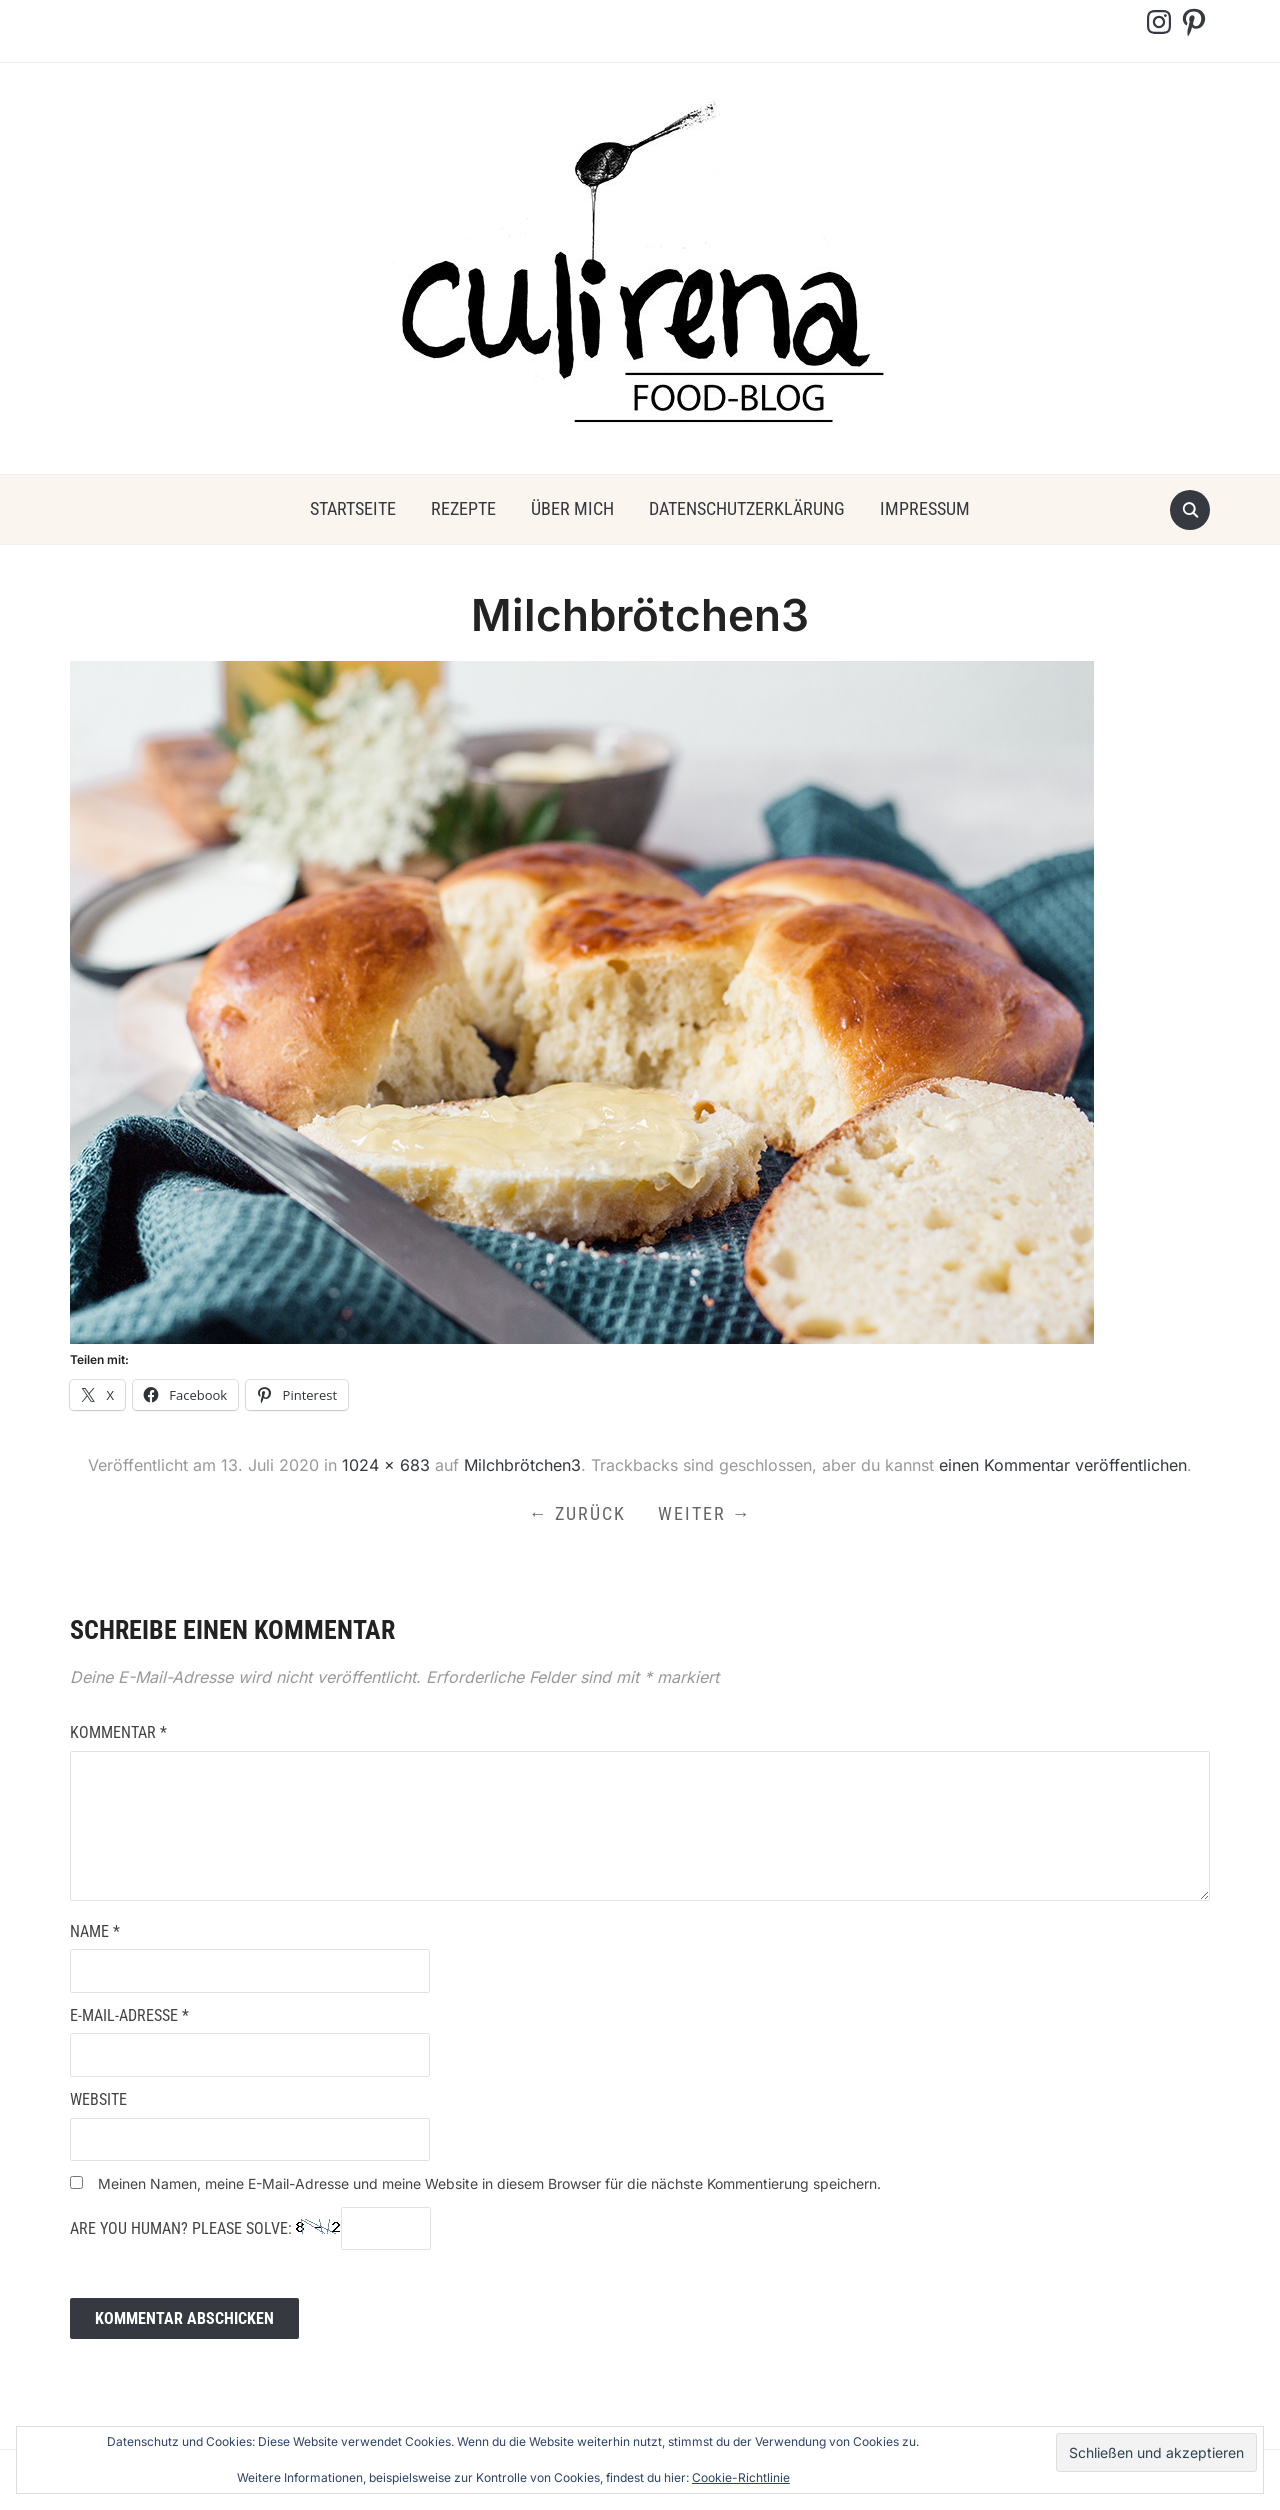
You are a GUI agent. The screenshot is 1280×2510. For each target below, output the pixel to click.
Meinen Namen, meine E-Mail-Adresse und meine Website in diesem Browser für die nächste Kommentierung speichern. (489, 2183)
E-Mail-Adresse (129, 2015)
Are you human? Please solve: (250, 2229)
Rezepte (463, 508)
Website (98, 2099)
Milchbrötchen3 (522, 1465)
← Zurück (577, 1513)
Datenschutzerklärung (747, 508)
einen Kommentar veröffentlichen (1063, 1465)
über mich (572, 508)
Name (95, 1931)
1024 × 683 (386, 1465)
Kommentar (118, 1732)
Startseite (353, 508)
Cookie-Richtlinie (741, 2477)
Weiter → (705, 1513)
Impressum (925, 508)
